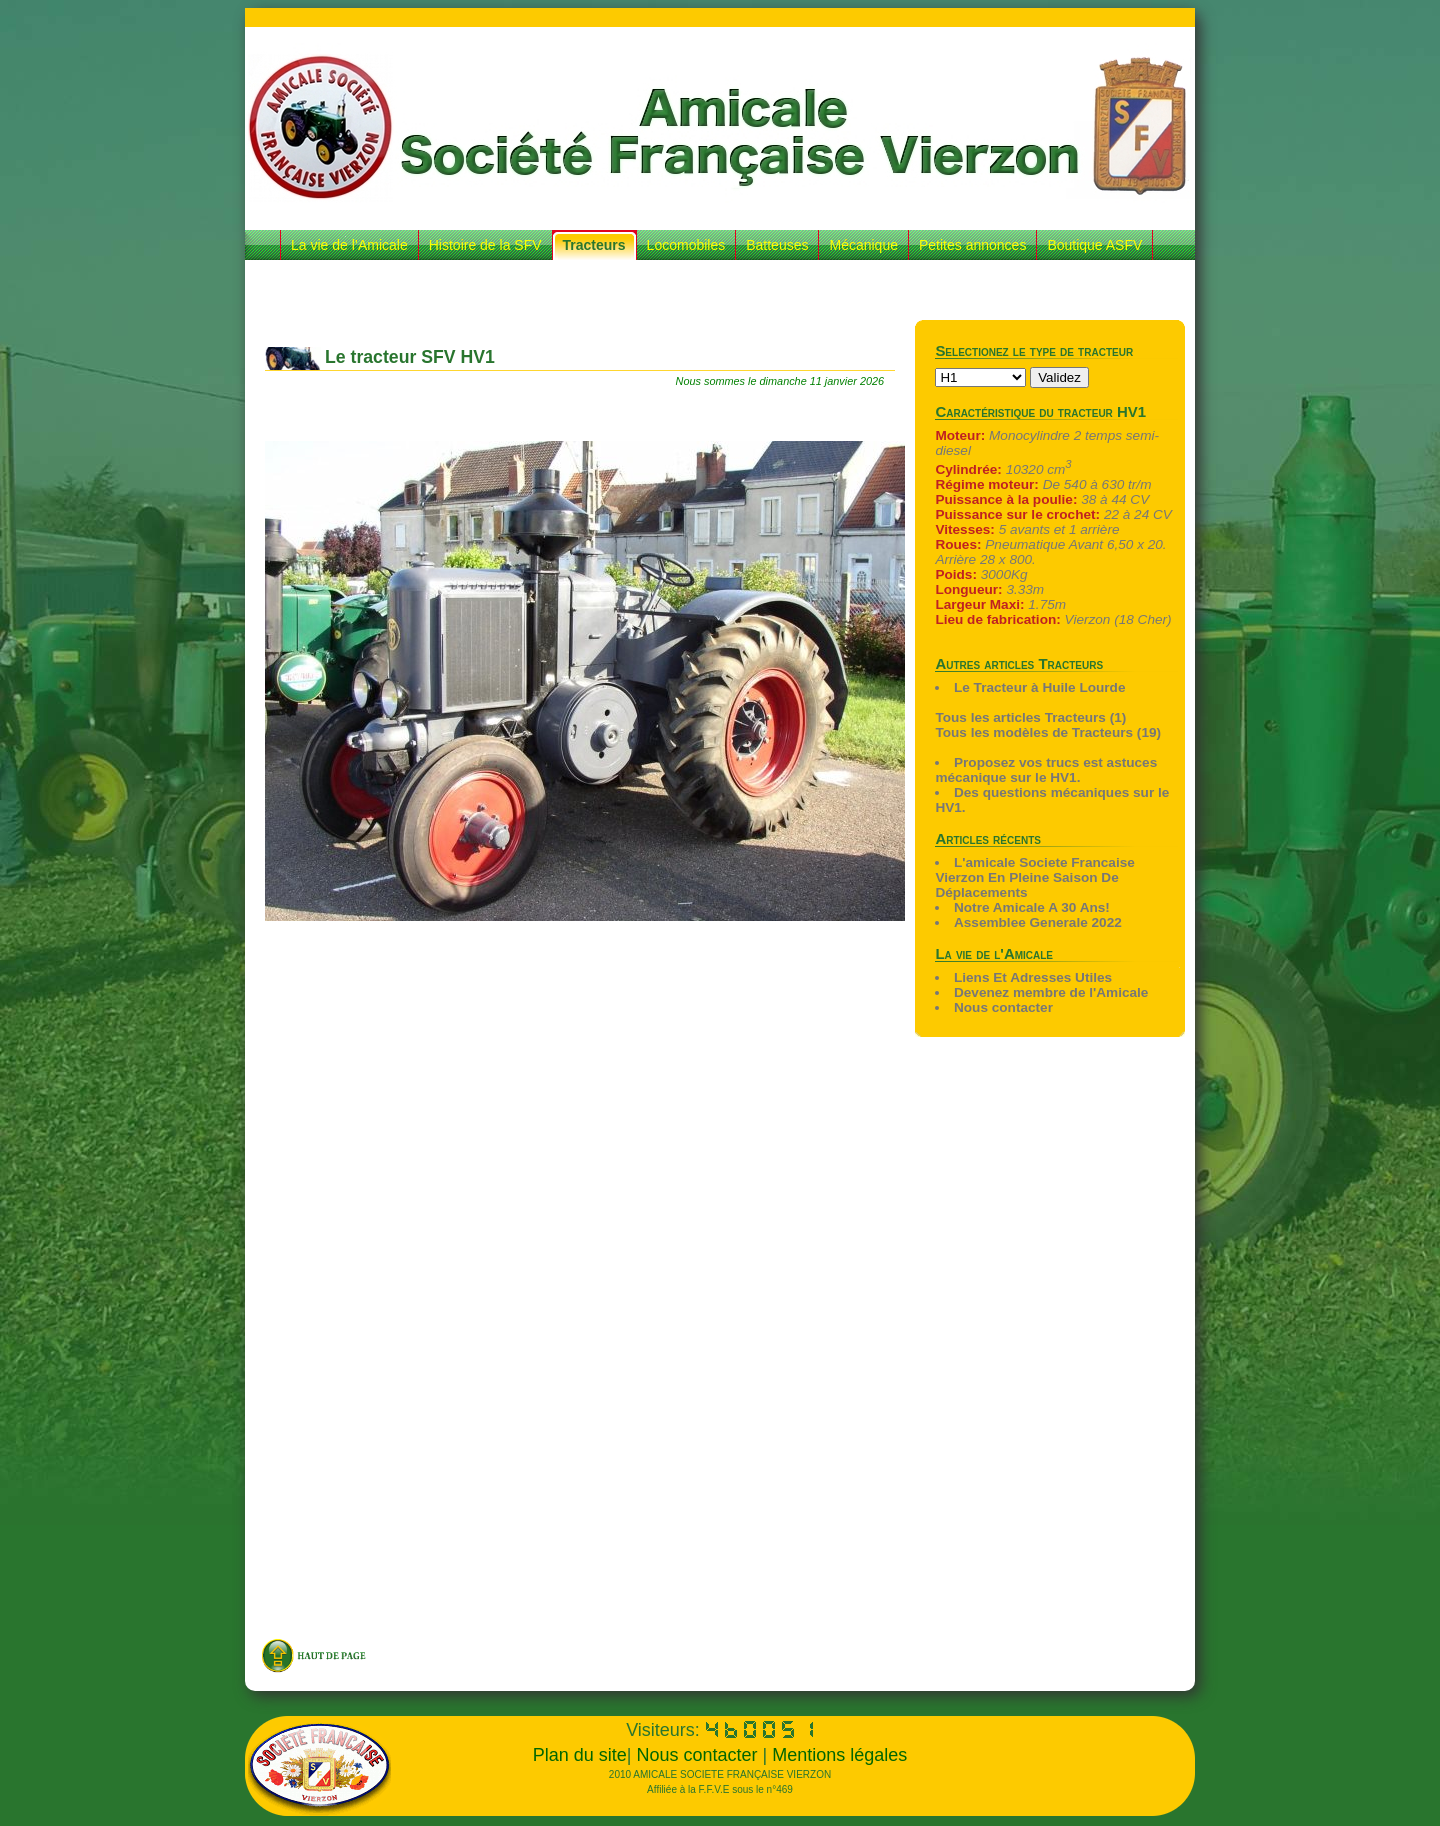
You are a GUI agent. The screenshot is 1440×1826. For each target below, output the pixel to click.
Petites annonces (972, 245)
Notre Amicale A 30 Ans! (1032, 907)
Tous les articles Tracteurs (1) (1030, 717)
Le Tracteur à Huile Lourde (1039, 687)
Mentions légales (839, 1755)
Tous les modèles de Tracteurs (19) (1048, 732)
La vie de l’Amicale (349, 245)
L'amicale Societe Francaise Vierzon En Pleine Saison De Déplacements (1034, 877)
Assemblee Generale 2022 (1038, 922)
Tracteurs (594, 245)
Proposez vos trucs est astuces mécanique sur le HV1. (1046, 770)
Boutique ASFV (1094, 245)
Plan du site (580, 1755)
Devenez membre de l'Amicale (1051, 992)
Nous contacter (1003, 1007)
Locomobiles (686, 245)
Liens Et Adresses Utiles (1033, 977)
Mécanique (863, 245)
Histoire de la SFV (485, 245)
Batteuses (777, 245)
